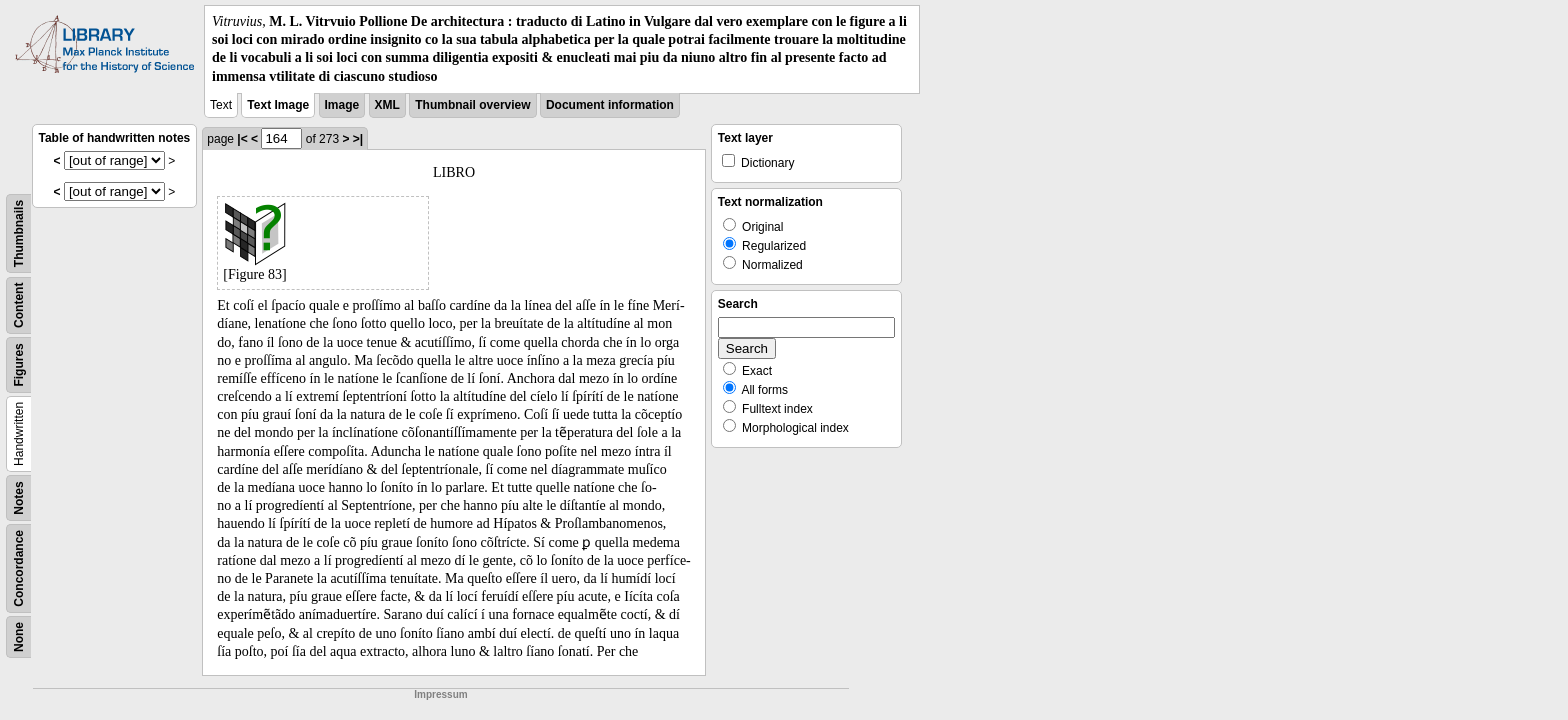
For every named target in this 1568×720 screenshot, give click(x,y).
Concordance (19, 568)
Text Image (278, 105)
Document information (610, 105)
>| (358, 139)
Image (342, 105)
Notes (19, 497)
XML (387, 105)
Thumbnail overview (472, 105)
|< (242, 139)
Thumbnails (19, 233)
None (19, 637)
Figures (19, 364)
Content (19, 304)
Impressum (440, 694)
